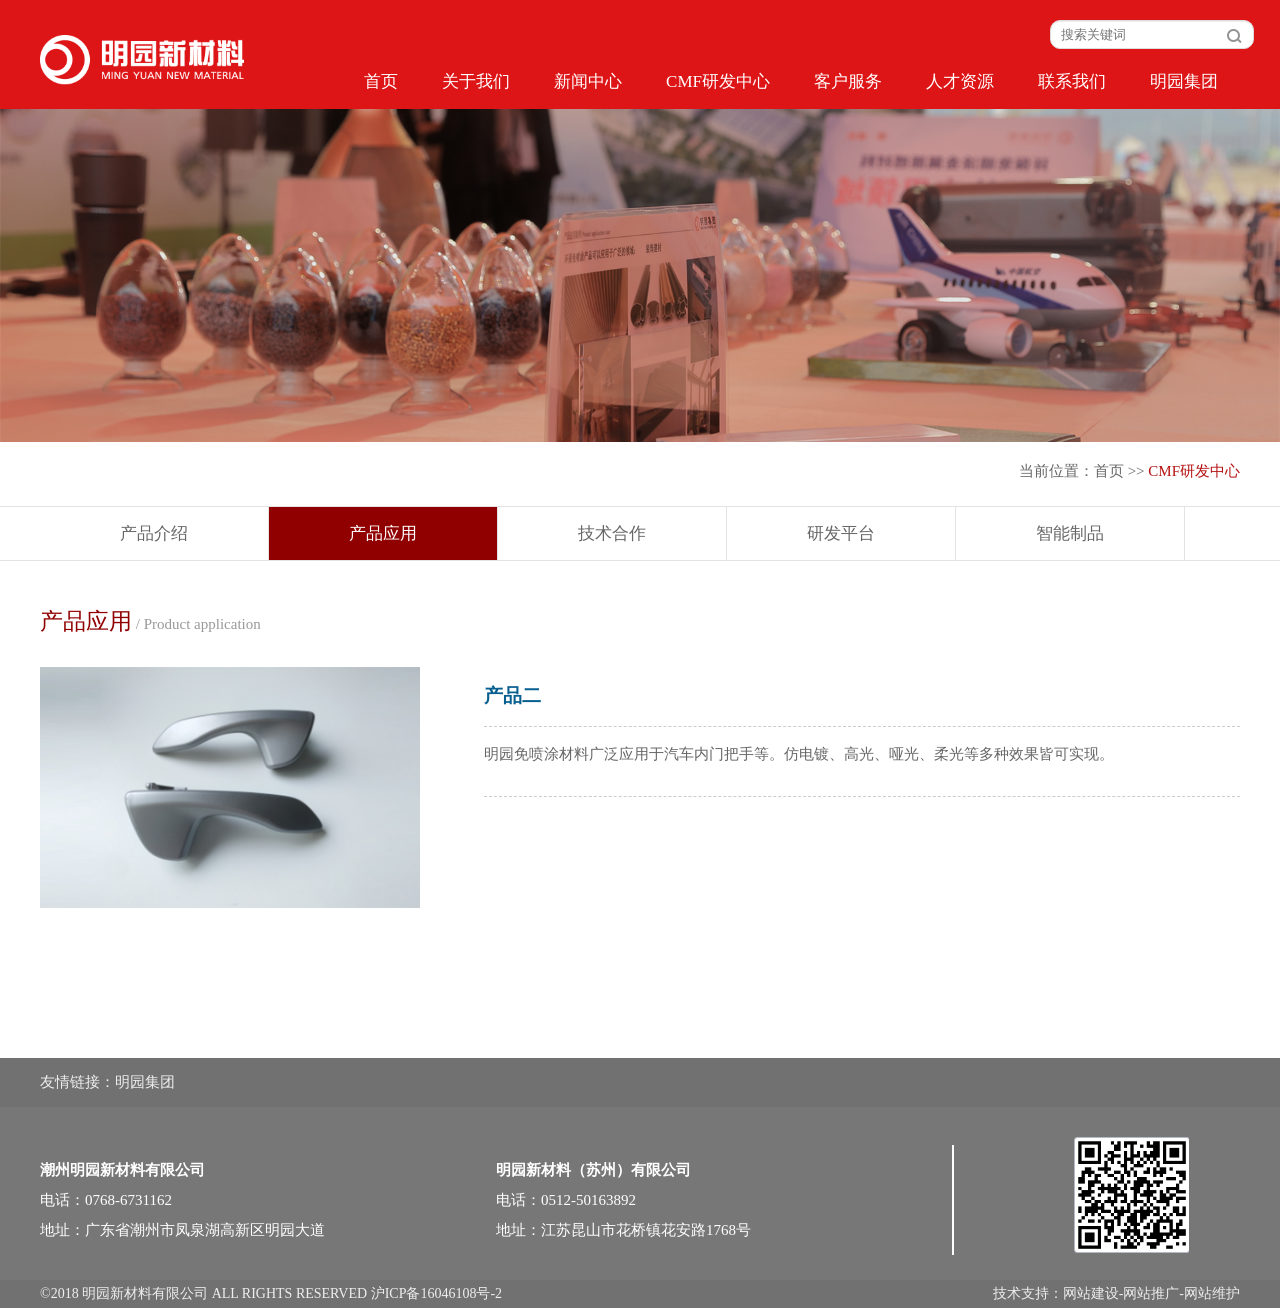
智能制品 (1070, 533)
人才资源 (960, 81)
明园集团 (1184, 81)
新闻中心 (588, 81)
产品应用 (383, 533)
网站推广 (1151, 1293)
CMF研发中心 (718, 81)
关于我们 (476, 81)
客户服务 (848, 81)
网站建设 (1091, 1293)
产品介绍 (154, 533)
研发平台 (841, 533)
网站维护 (1212, 1293)
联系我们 (1072, 81)
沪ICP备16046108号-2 (436, 1293)
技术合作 (612, 533)
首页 (381, 81)
